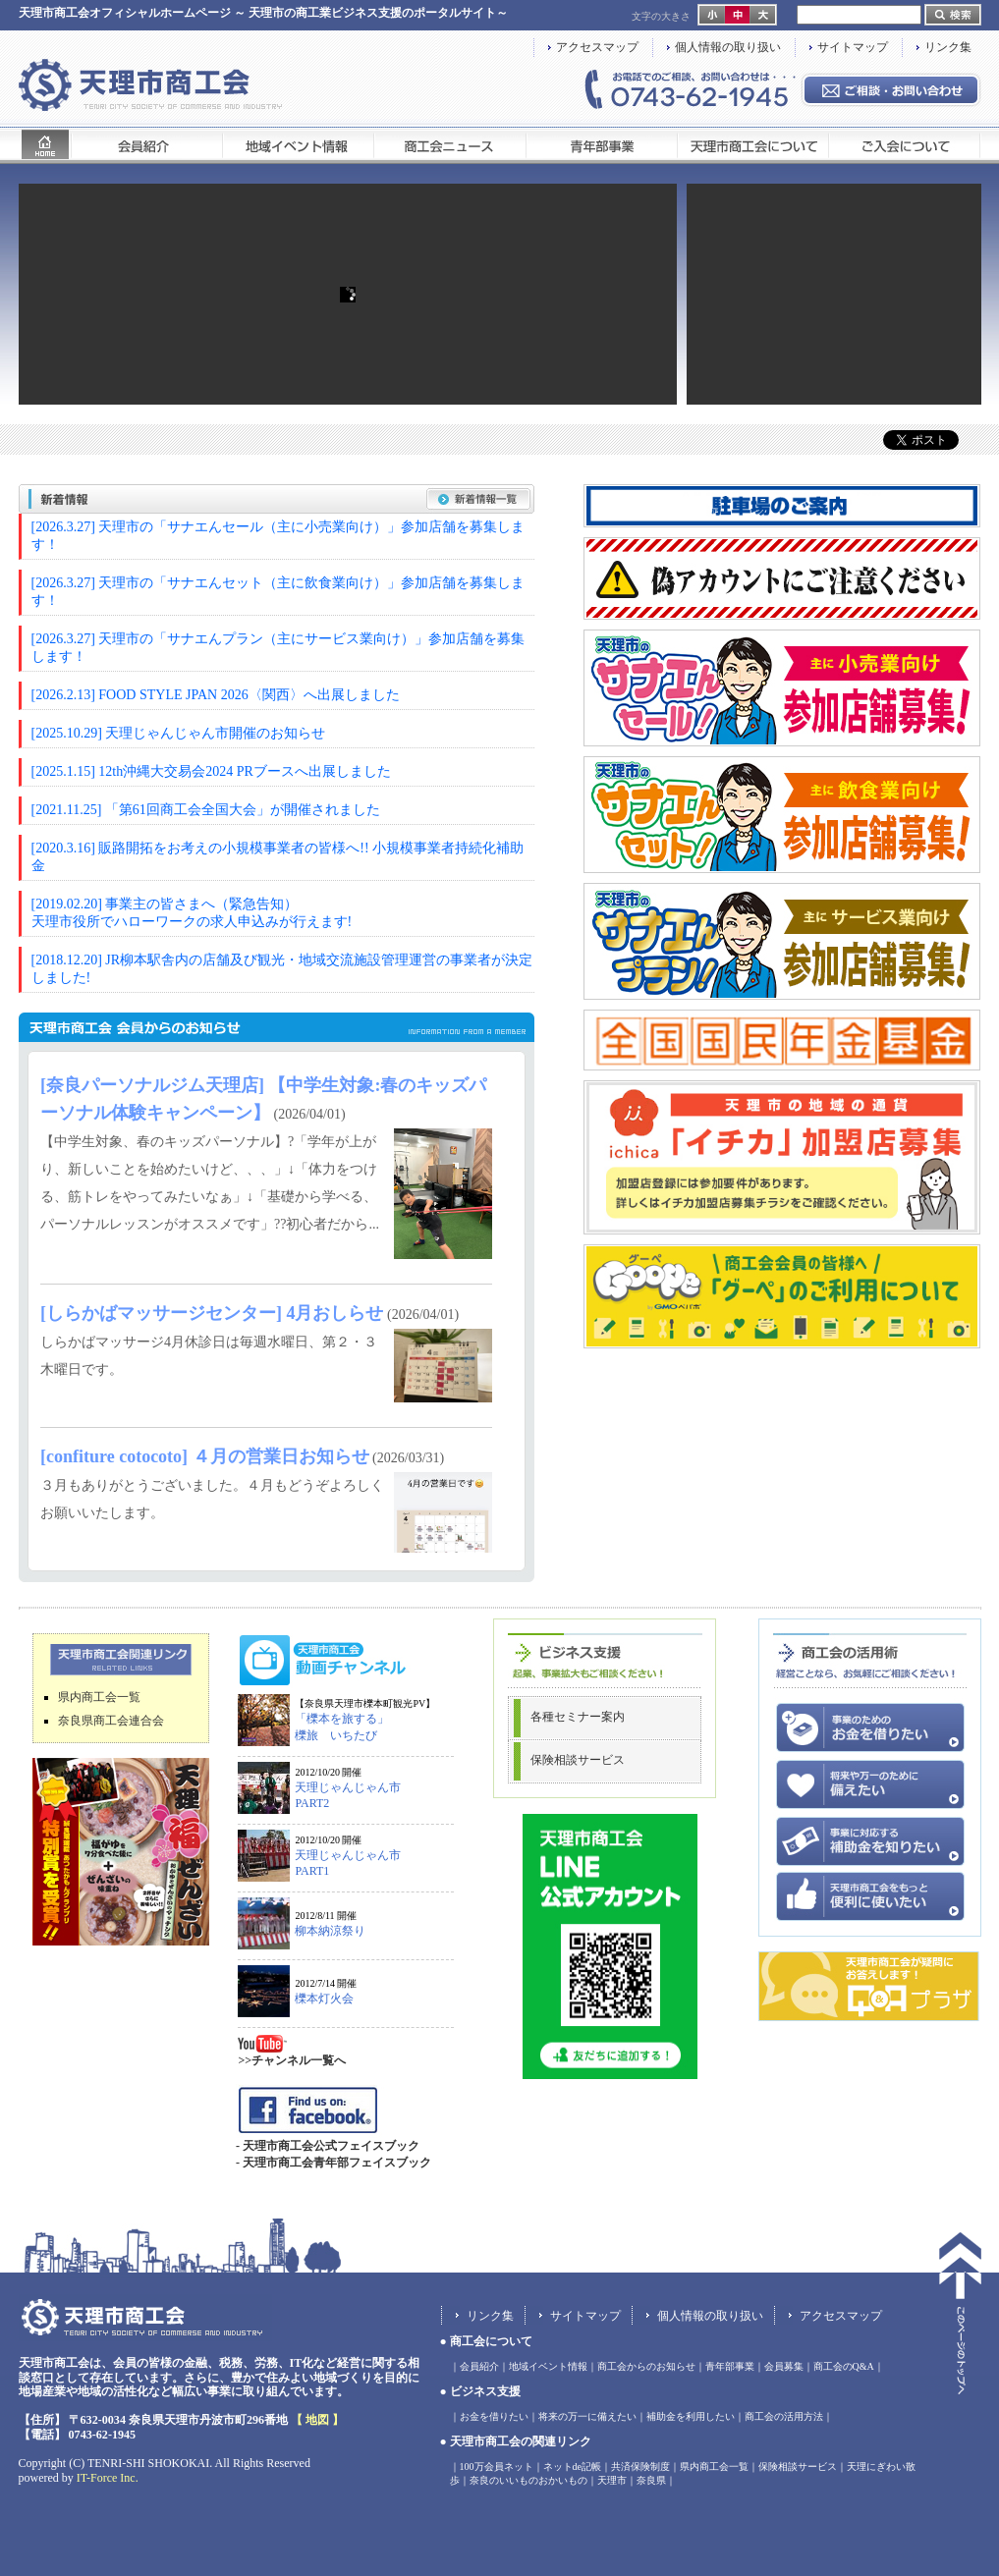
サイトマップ (852, 47)
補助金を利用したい (690, 2416)
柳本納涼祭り (330, 1931)
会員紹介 (479, 2366)
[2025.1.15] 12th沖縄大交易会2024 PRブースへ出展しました (211, 771)
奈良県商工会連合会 (111, 1720)
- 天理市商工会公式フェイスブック (327, 2146)
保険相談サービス (577, 1760)
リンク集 (947, 47)
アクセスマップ (597, 47)
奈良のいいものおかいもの (528, 2480)
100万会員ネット (496, 2466)
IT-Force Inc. (108, 2478)
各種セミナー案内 (577, 1717)
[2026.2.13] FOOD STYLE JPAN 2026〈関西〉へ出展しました (215, 694)
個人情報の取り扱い (728, 47)
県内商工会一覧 (99, 1697)
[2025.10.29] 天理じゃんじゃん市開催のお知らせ (178, 733)
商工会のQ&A (843, 2366)
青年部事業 (729, 2366)
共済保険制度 (640, 2466)
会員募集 (784, 2366)
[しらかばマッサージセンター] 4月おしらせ (212, 1313)
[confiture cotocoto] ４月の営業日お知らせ (204, 1456)
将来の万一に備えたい (587, 2416)
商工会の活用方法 (784, 2416)
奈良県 (651, 2480)
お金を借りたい (494, 2416)
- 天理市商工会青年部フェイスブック (333, 2162)
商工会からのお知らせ (646, 2366)
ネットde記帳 (572, 2466)
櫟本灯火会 (324, 1998)
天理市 (612, 2480)
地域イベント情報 (548, 2366)
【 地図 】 (317, 2420)
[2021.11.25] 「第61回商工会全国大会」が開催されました (205, 809)
